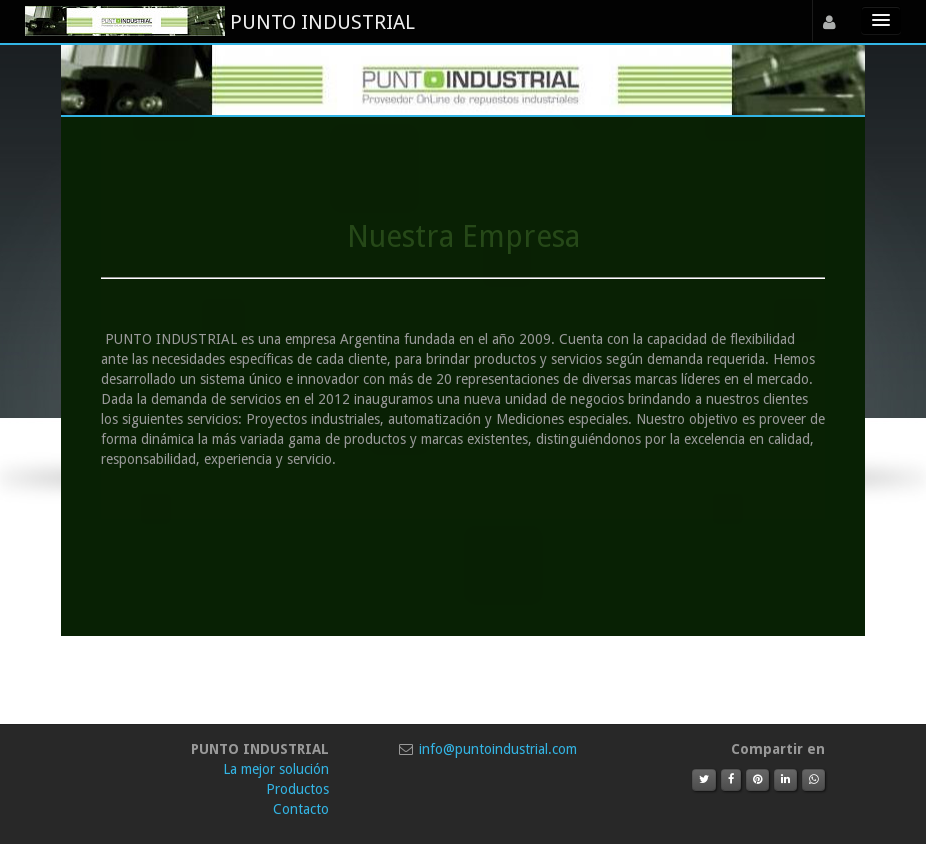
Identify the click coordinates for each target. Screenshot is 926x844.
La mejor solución (276, 769)
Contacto (301, 809)
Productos (297, 789)
